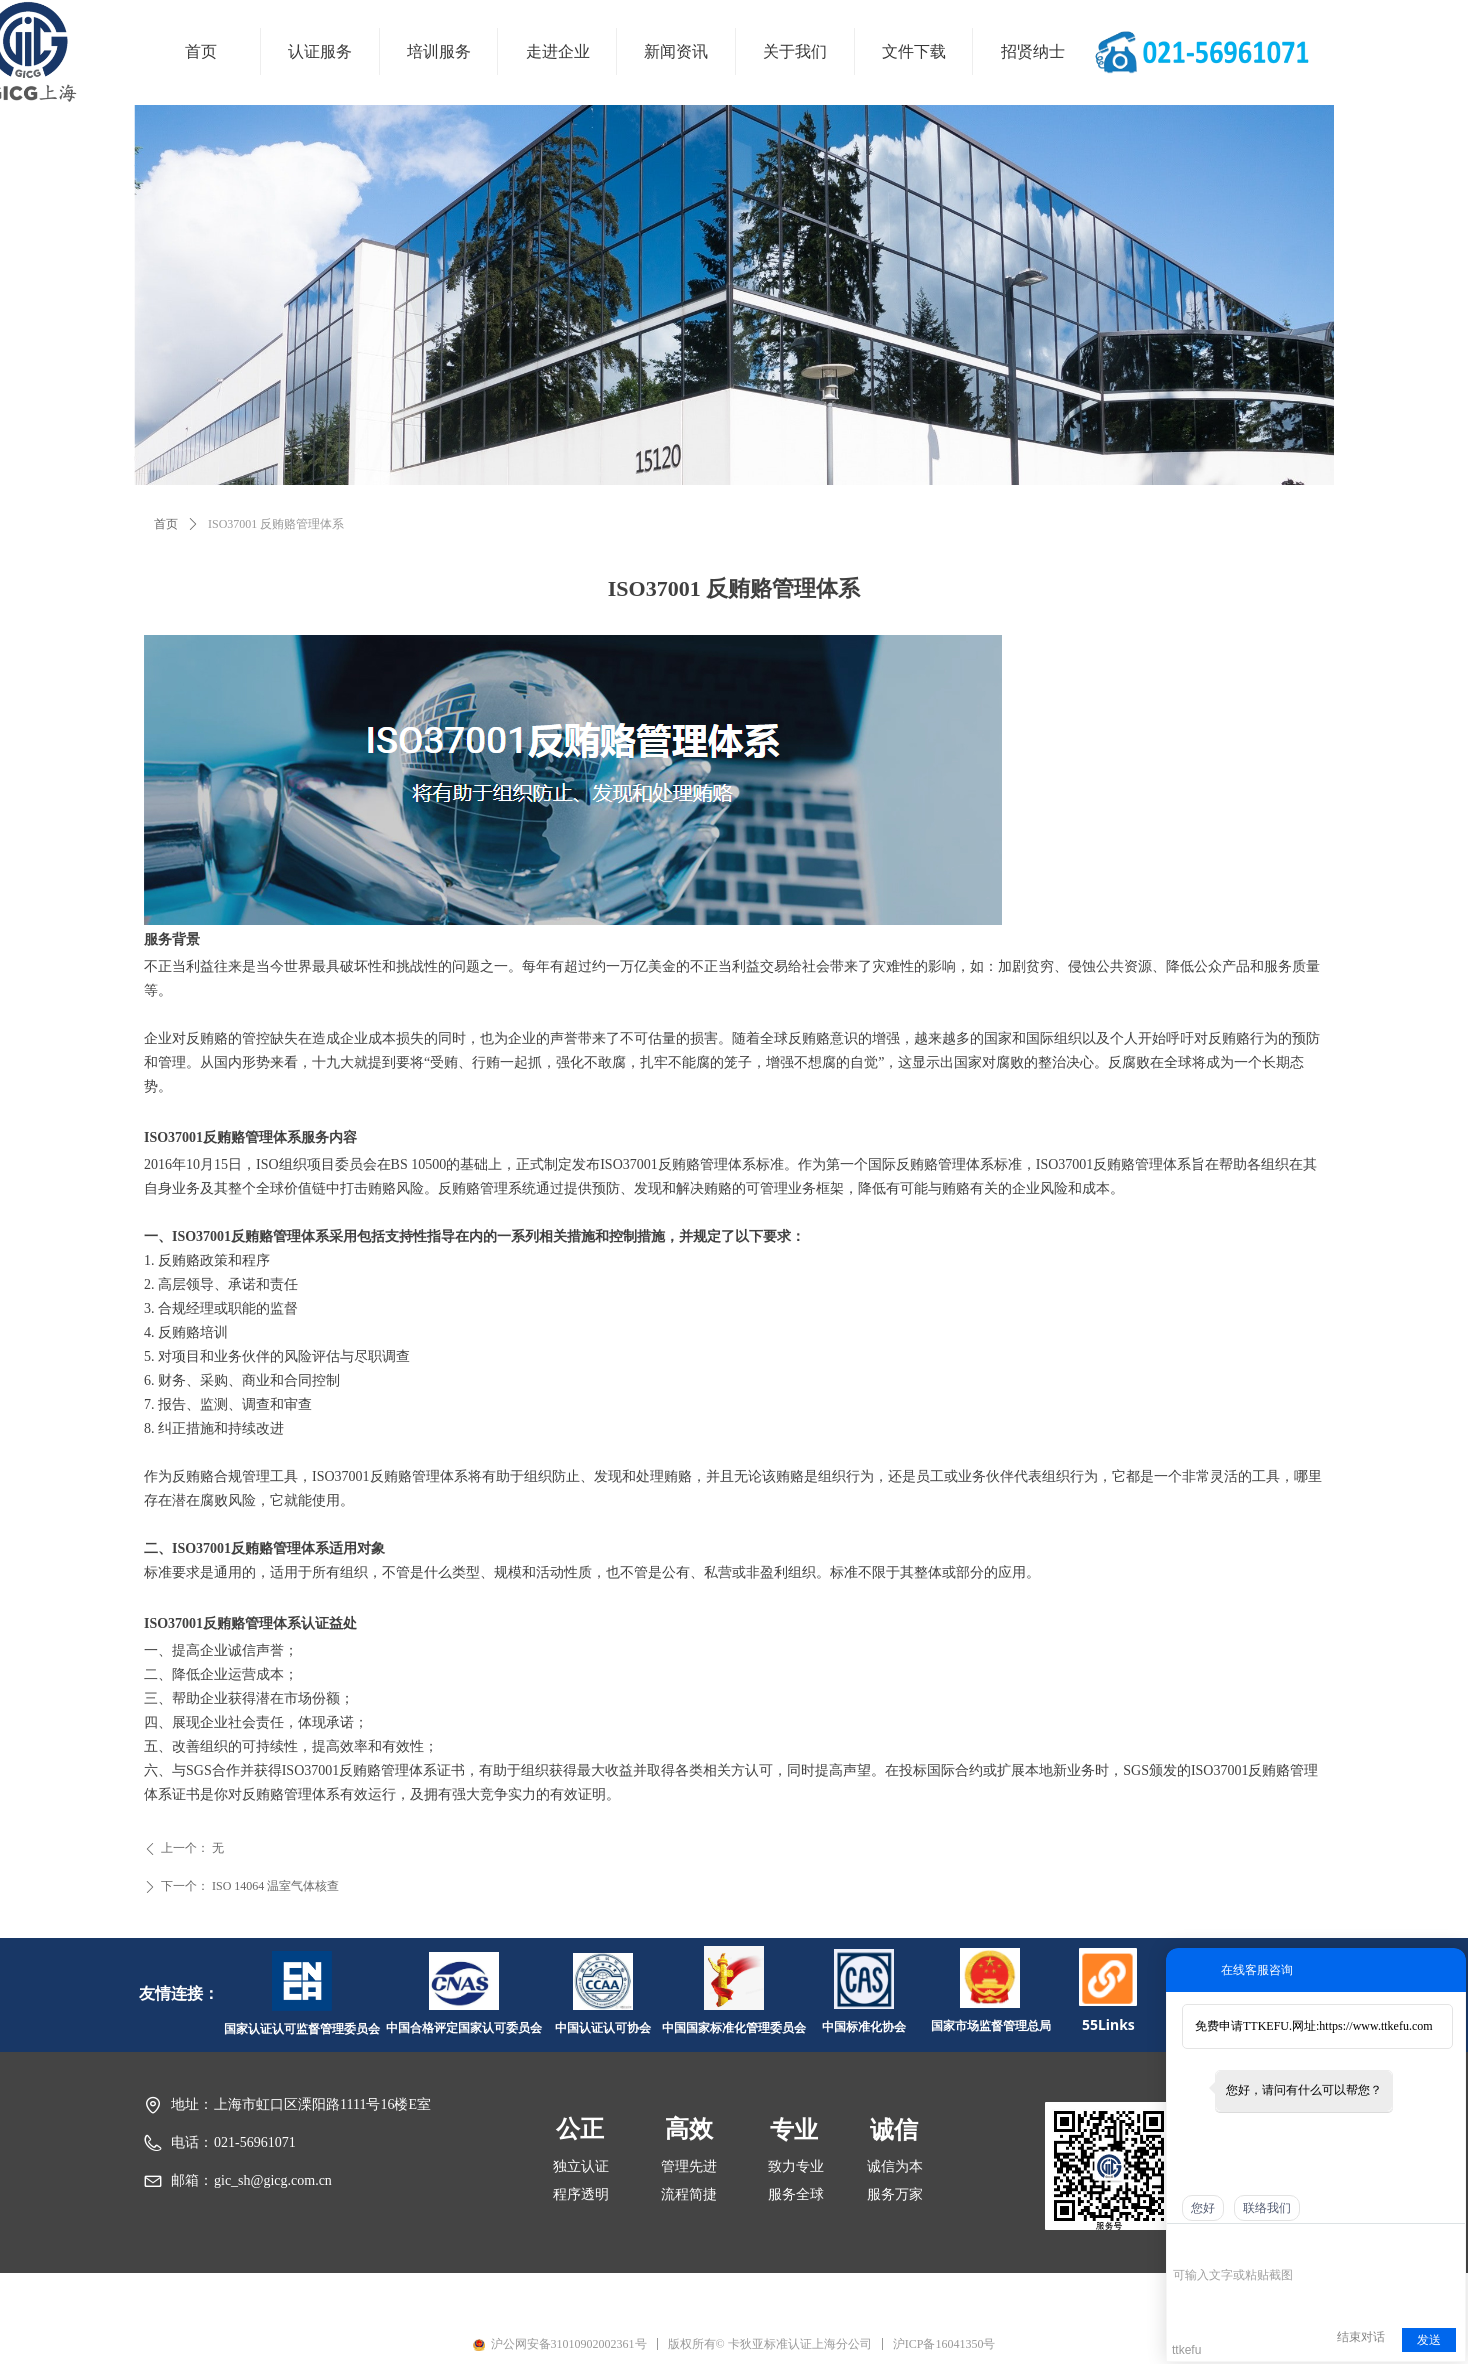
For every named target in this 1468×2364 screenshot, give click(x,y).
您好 (1203, 2208)
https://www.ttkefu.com (1375, 2026)
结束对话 (1361, 2337)
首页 (166, 524)
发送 (1429, 2340)
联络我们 (1267, 2208)
